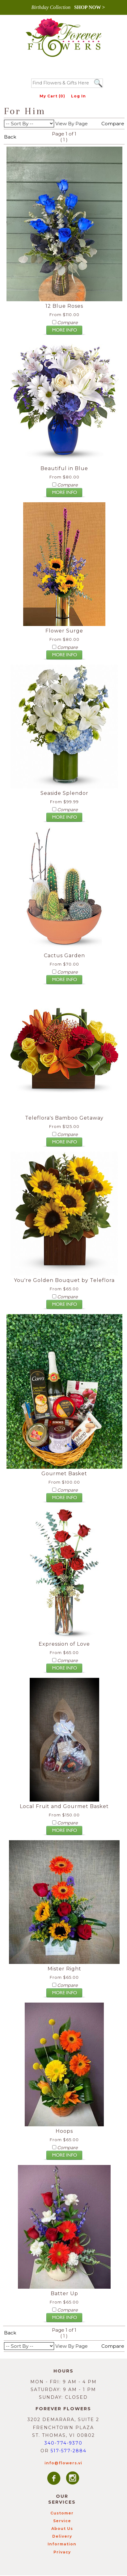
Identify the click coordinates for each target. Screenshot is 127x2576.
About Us (62, 2528)
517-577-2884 (69, 2451)
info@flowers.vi (63, 2463)
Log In (78, 96)
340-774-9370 (63, 2443)
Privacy (62, 2552)
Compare (112, 123)
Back (10, 137)
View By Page (71, 123)
